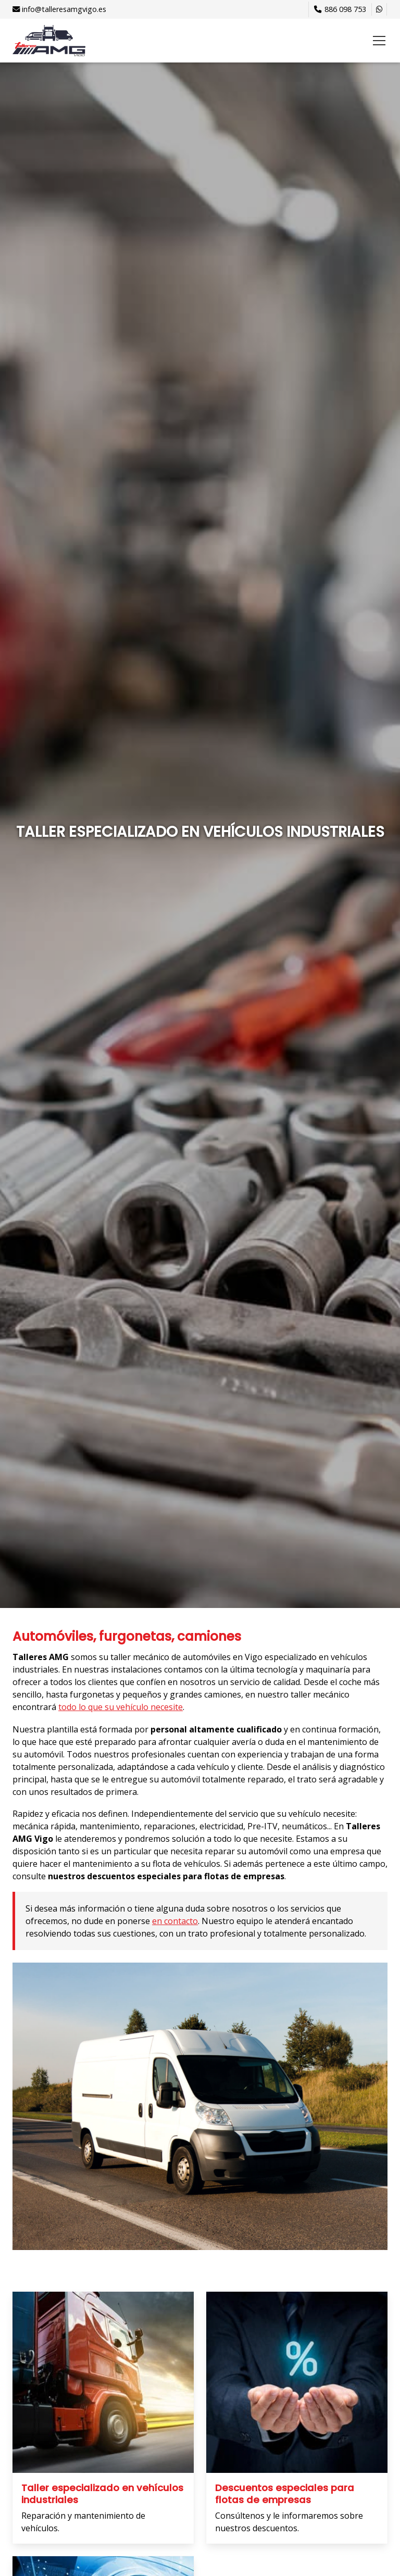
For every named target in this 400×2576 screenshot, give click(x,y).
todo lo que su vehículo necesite (120, 1707)
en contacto (175, 1921)
